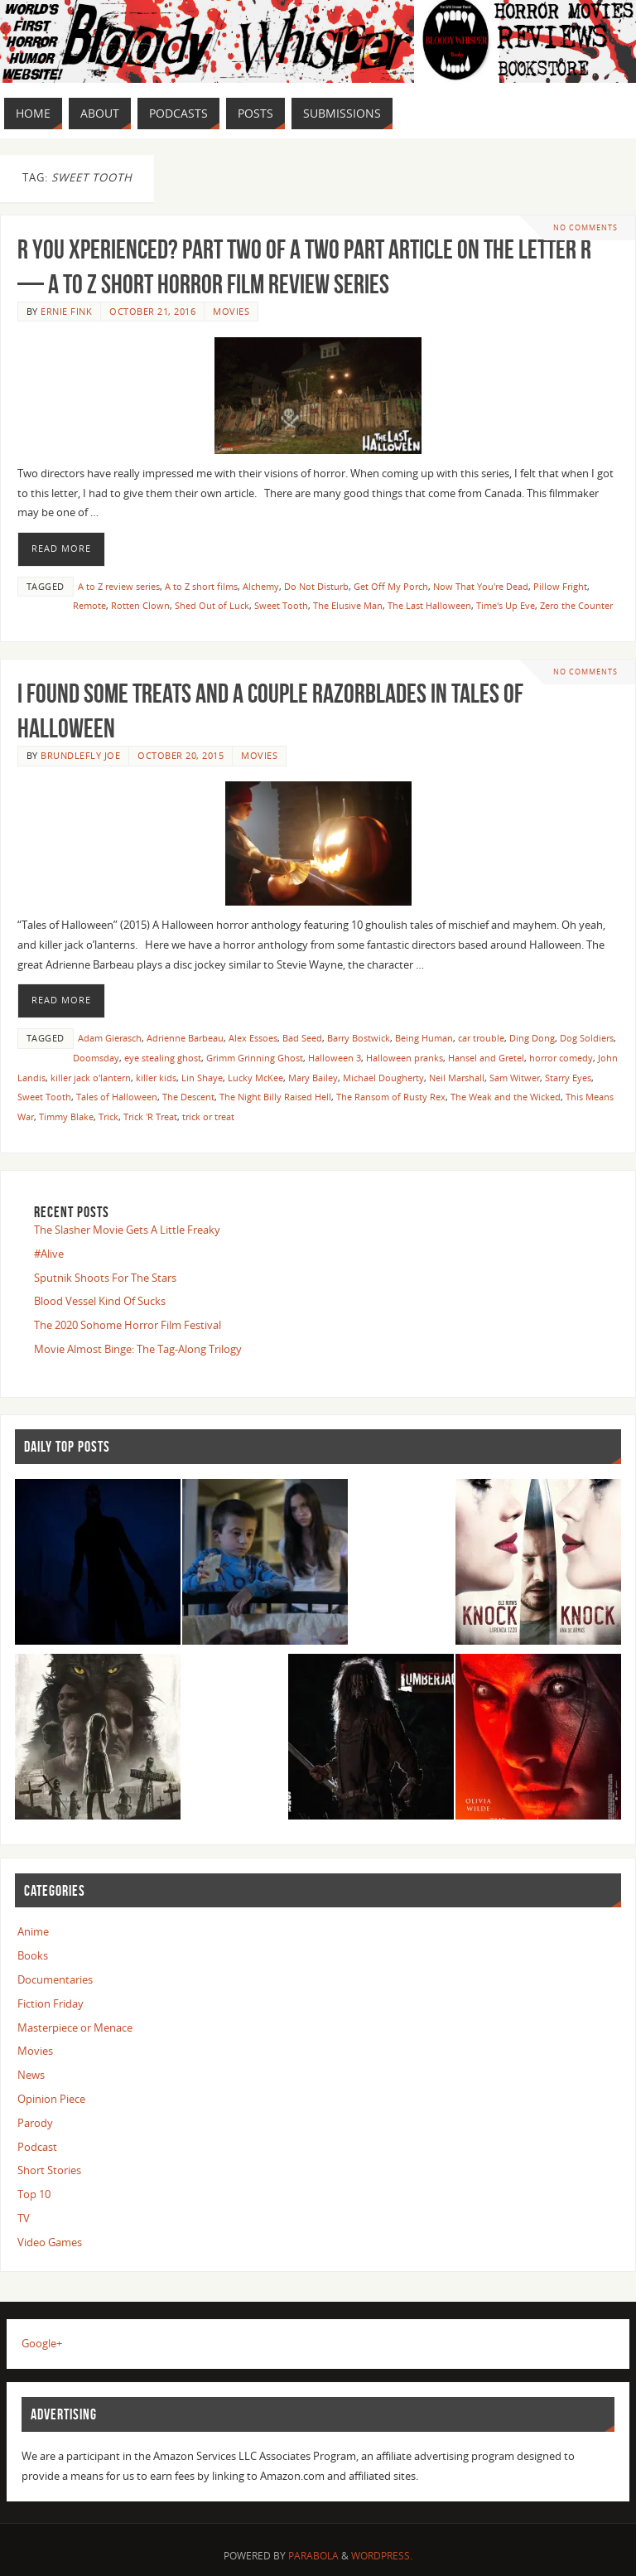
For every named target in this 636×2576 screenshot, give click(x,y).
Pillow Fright (560, 586)
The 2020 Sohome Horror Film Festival (127, 1324)
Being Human (424, 1038)
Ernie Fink (66, 311)
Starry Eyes (568, 1077)
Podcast (37, 2146)
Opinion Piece (51, 2098)
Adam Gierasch (110, 1038)
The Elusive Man (348, 605)
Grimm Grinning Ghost (254, 1057)
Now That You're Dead (480, 586)
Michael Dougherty (383, 1077)
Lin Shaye (202, 1077)
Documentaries (55, 1979)
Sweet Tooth (281, 605)
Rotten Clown (140, 605)
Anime (33, 1931)
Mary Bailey (313, 1077)
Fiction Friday (50, 2003)
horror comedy (561, 1057)
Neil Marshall (456, 1077)
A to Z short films (201, 586)
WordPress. (381, 2556)
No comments (585, 227)
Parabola (313, 2556)
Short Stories (49, 2170)
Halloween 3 (334, 1057)
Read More (61, 548)
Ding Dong (532, 1038)
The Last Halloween (429, 605)
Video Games (49, 2242)
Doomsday (96, 1057)
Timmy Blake (66, 1116)
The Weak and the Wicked (505, 1096)
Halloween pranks (404, 1057)
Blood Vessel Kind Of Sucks (100, 1300)
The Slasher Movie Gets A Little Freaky (127, 1229)
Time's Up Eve (505, 605)
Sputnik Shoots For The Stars (105, 1277)
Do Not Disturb (316, 586)
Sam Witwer (514, 1077)
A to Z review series (119, 586)
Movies (231, 311)
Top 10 (34, 2194)
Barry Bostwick (358, 1038)
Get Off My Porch (391, 586)
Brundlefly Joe (80, 755)
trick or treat (208, 1116)
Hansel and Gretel (486, 1057)
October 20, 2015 (180, 755)
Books (32, 1955)
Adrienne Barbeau (185, 1038)
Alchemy (261, 586)
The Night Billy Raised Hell (275, 1096)
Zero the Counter (576, 605)
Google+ (42, 2343)
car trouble (481, 1038)
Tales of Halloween (116, 1096)
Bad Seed (302, 1038)
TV (23, 2218)
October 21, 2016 (152, 311)
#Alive (49, 1253)
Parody (35, 2122)
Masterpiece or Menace (74, 2027)
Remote (89, 605)
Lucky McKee (255, 1077)
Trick (108, 1116)
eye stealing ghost (162, 1057)
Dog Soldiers (587, 1038)
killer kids (156, 1077)
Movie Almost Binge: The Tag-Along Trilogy (138, 1348)
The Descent (188, 1096)
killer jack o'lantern (91, 1077)
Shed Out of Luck (212, 605)
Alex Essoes (253, 1038)
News (31, 2074)
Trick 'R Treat (150, 1116)
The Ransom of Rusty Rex (391, 1096)
